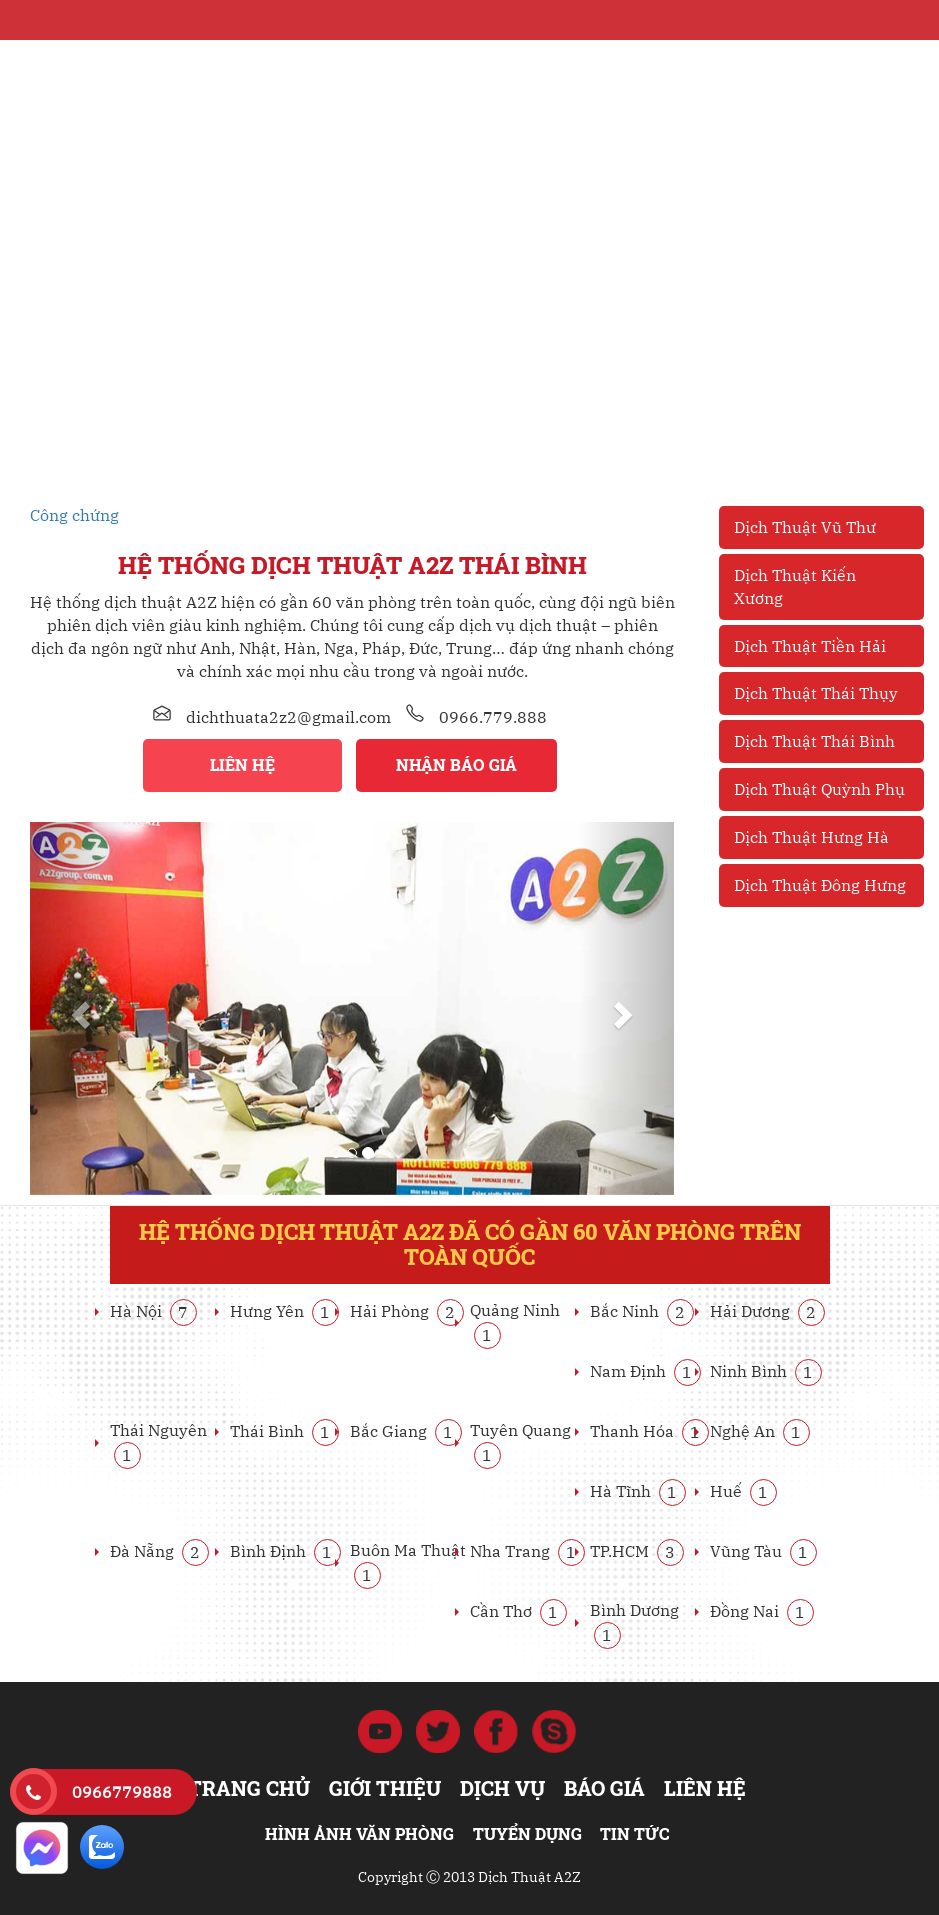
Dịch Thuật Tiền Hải (810, 646)
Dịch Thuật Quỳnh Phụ (819, 789)
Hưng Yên (284, 1311)
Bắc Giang (406, 1431)
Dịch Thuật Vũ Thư (805, 527)
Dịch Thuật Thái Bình (814, 741)
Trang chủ (249, 1788)
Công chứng (74, 515)
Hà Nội (153, 1311)
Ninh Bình (766, 1371)
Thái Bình (284, 1431)
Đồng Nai (762, 1611)
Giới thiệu (385, 1788)
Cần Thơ (518, 1611)
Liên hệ (242, 764)
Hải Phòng (407, 1311)
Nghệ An (760, 1431)
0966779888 (122, 1792)
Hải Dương (767, 1311)
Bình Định (285, 1551)
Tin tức (634, 1833)
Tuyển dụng (527, 1833)
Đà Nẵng (159, 1551)
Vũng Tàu (763, 1551)
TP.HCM (637, 1551)
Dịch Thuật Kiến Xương (795, 586)
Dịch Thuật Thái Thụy (816, 693)
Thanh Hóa (649, 1431)
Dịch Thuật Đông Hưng (820, 885)
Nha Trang (527, 1551)
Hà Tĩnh (638, 1491)
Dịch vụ (502, 1788)
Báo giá (604, 1788)
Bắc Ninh (642, 1311)
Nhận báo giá (456, 764)
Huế (743, 1491)
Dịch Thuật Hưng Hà (811, 837)
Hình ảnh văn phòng (359, 1833)
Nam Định (645, 1371)
